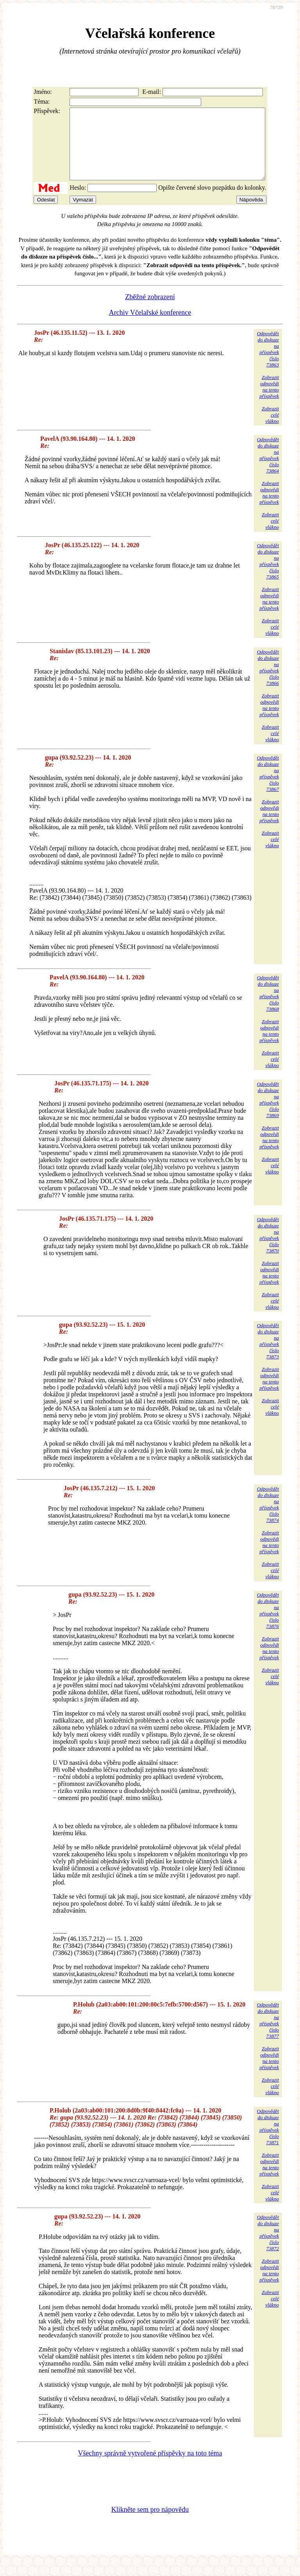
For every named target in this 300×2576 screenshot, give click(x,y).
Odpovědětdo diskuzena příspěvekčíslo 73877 (268, 2034)
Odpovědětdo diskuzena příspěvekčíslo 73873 (268, 1355)
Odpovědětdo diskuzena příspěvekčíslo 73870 (268, 1249)
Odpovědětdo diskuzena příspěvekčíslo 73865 (268, 575)
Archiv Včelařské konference (150, 327)
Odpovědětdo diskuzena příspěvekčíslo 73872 (268, 2246)
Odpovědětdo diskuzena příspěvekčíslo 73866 (268, 681)
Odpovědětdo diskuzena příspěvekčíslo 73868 (268, 1007)
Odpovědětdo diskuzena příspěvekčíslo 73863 (268, 363)
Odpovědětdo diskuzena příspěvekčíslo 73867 (268, 787)
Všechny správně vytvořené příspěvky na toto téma (150, 2467)
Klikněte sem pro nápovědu (150, 2523)
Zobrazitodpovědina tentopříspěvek (269, 400)
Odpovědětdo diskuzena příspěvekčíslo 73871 (268, 2140)
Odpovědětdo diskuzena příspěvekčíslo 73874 (268, 1518)
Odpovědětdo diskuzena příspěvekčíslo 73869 (268, 1113)
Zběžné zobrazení (150, 311)
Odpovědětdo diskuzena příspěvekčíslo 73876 (268, 1624)
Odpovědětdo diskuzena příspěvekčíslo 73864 (268, 469)
